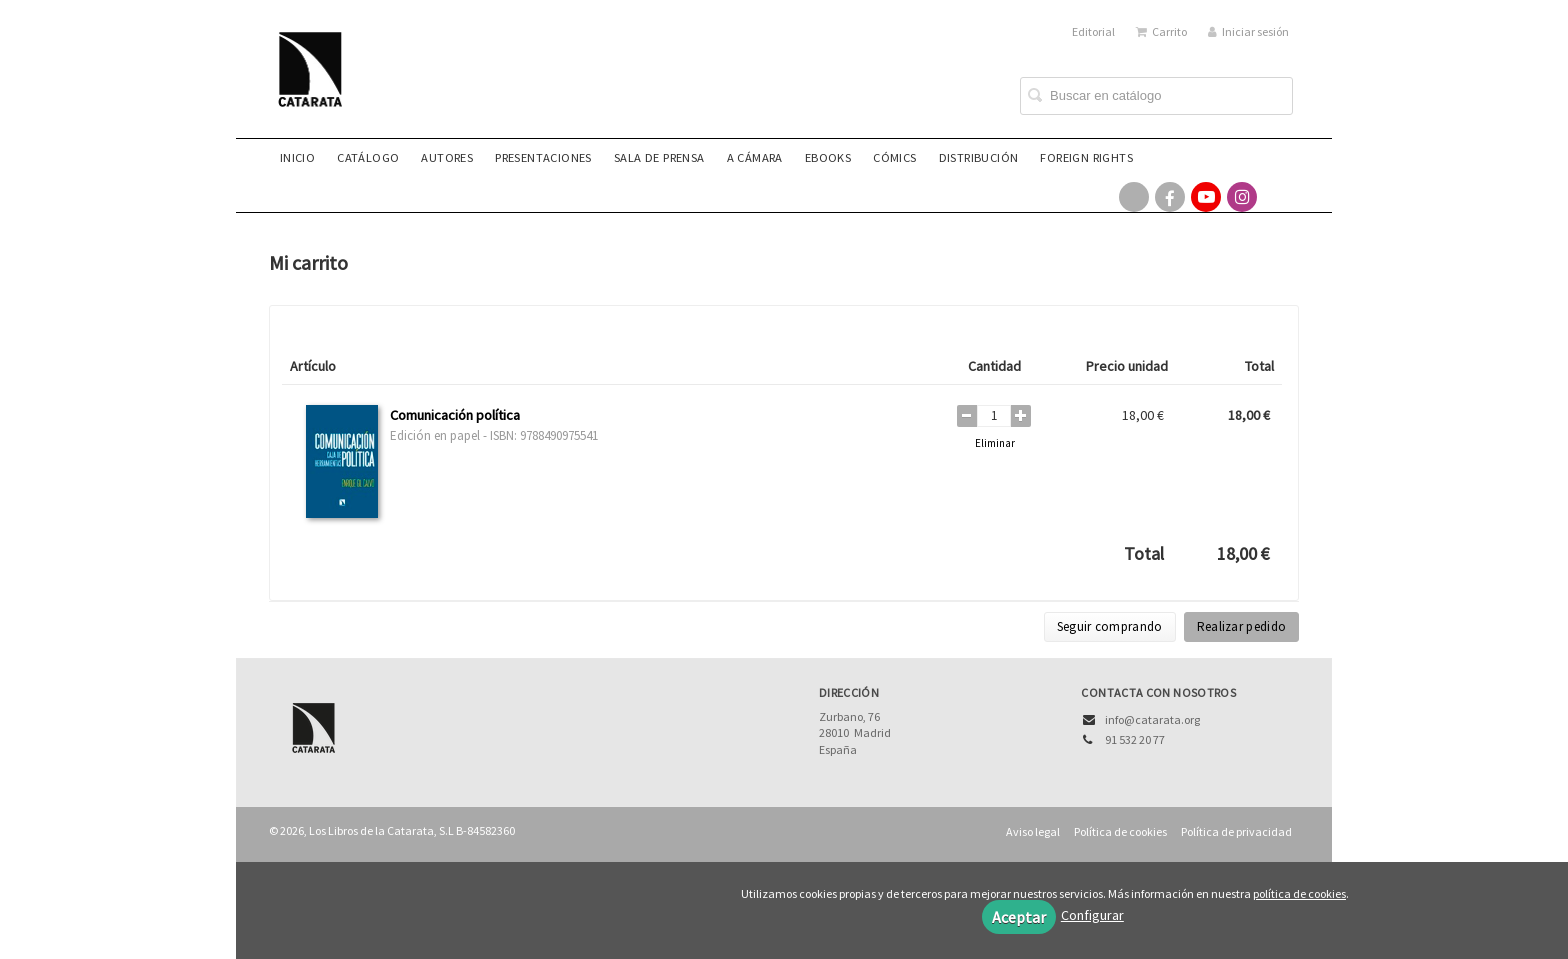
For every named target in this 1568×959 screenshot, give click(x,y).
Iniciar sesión (1248, 31)
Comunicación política (455, 415)
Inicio (297, 157)
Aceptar (1019, 917)
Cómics (894, 157)
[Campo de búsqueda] (1156, 96)
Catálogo (368, 157)
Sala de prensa (659, 157)
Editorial (1093, 31)
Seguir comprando (1110, 626)
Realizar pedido (1242, 626)
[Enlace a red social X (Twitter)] (1134, 197)
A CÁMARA (755, 157)
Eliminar (995, 443)
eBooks (828, 157)
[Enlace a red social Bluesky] (1278, 197)
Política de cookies (1120, 831)
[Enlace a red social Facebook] (1170, 197)
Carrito (1161, 31)
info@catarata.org (1152, 719)
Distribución (979, 157)
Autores (447, 157)
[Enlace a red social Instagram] (1242, 197)
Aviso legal (1033, 831)
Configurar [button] (1092, 915)
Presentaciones (543, 157)
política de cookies (1299, 893)
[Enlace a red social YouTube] (1206, 197)
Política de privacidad (1236, 831)
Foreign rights (1086, 157)
